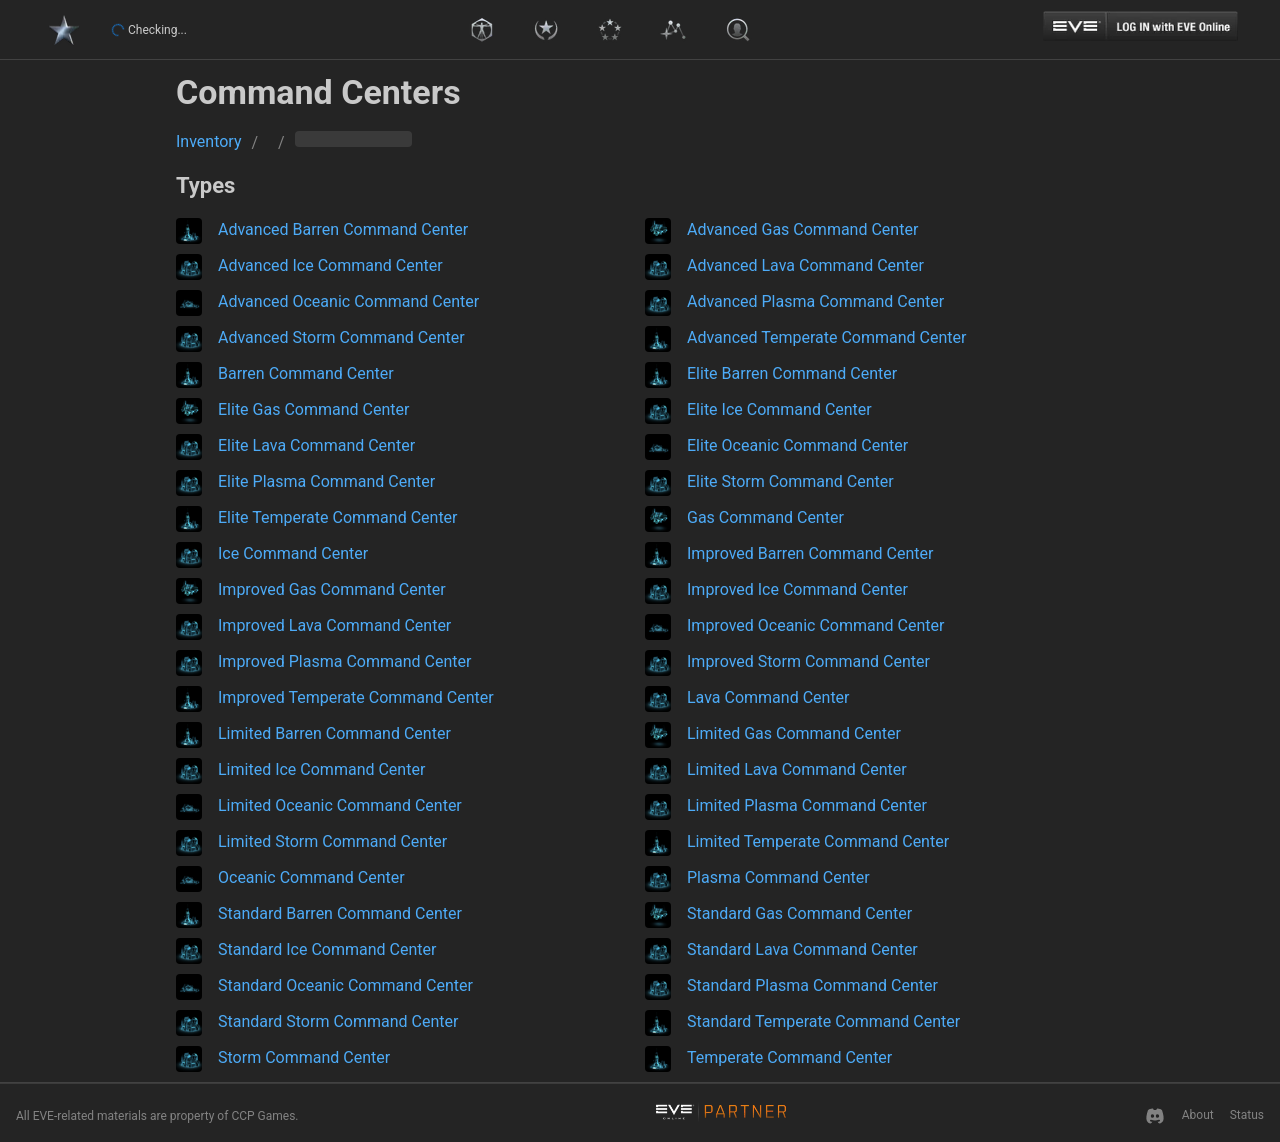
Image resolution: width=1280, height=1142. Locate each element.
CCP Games (263, 1116)
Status (1247, 1115)
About (1198, 1115)
